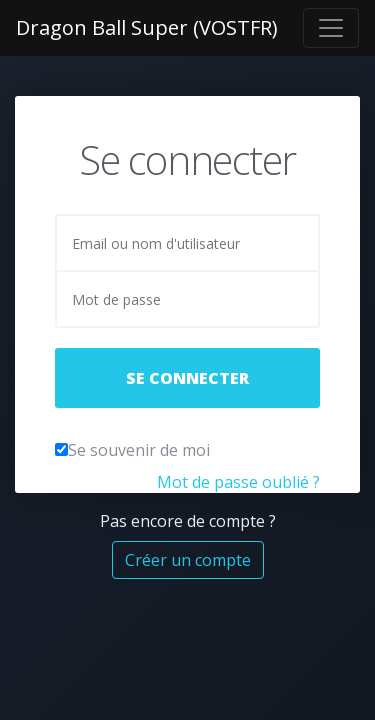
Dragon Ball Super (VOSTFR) (147, 27)
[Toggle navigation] (331, 28)
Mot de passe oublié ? (238, 482)
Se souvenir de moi (139, 450)
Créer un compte (188, 560)
